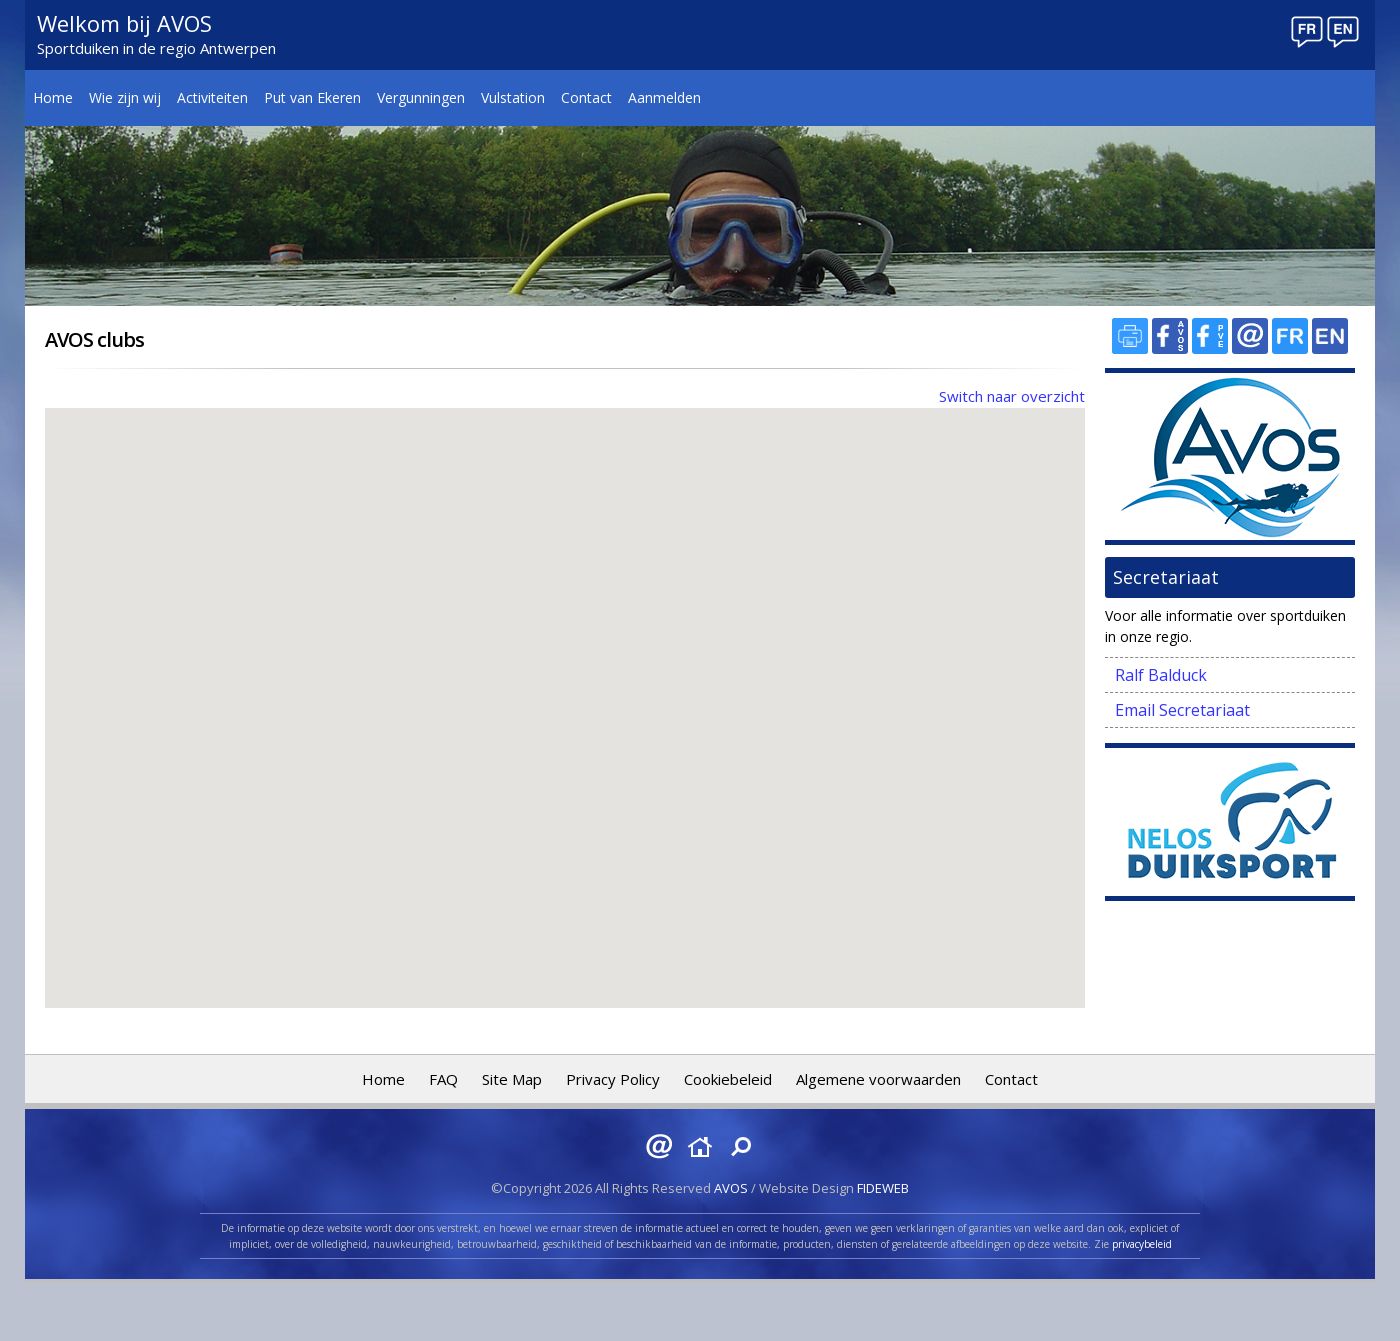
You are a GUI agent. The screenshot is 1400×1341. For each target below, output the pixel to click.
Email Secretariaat (1182, 710)
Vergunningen (421, 97)
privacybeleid (1142, 1244)
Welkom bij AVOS (124, 23)
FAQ (443, 1079)
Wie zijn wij (125, 97)
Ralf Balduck (1161, 675)
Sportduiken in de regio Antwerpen (156, 48)
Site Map (512, 1079)
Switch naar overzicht (1012, 396)
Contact (586, 97)
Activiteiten (212, 97)
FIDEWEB (883, 1188)
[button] (378, 634)
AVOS (731, 1188)
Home (53, 97)
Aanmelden (664, 97)
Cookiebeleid (728, 1079)
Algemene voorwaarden (878, 1079)
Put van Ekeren (312, 97)
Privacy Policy (613, 1079)
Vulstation (513, 97)
